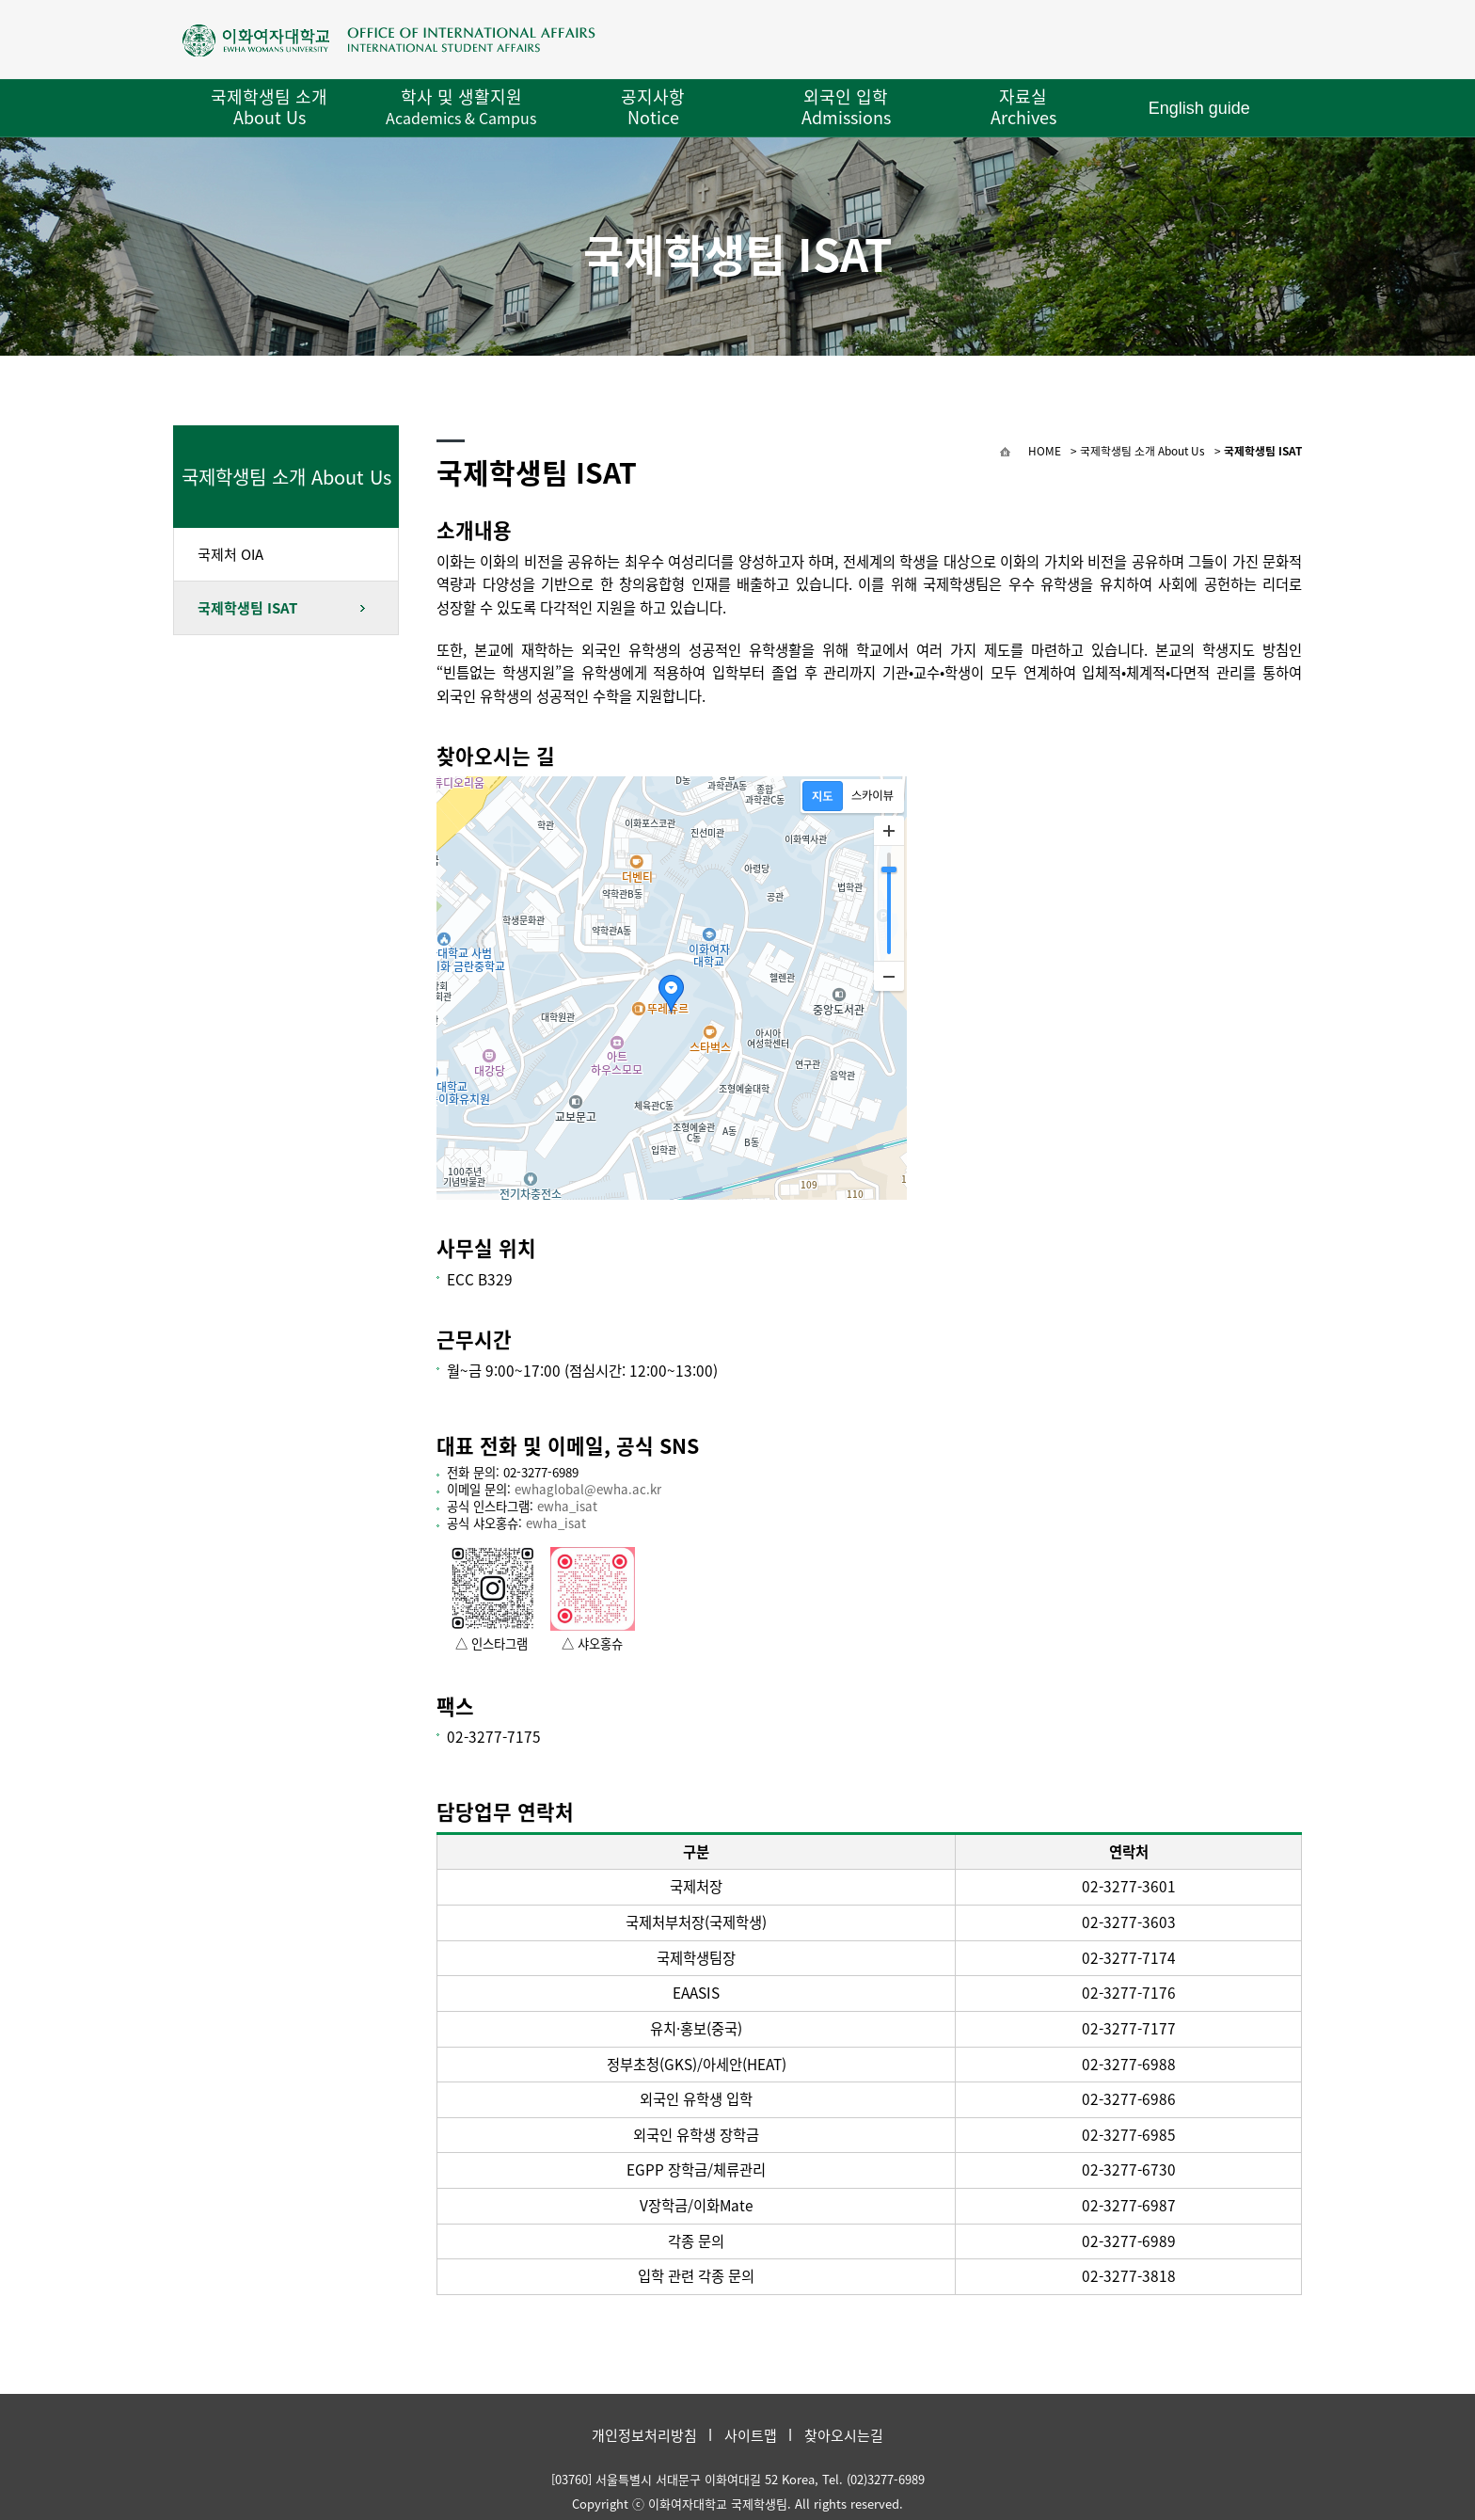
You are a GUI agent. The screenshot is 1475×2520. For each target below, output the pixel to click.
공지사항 (653, 107)
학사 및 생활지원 (461, 106)
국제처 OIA (230, 554)
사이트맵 (750, 2435)
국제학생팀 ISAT (247, 608)
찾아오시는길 (843, 2435)
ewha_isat (567, 1506)
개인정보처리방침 (644, 2435)
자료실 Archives (1023, 107)
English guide (1199, 108)
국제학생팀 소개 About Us (269, 107)
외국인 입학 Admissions (846, 107)
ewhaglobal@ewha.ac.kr (588, 1489)
